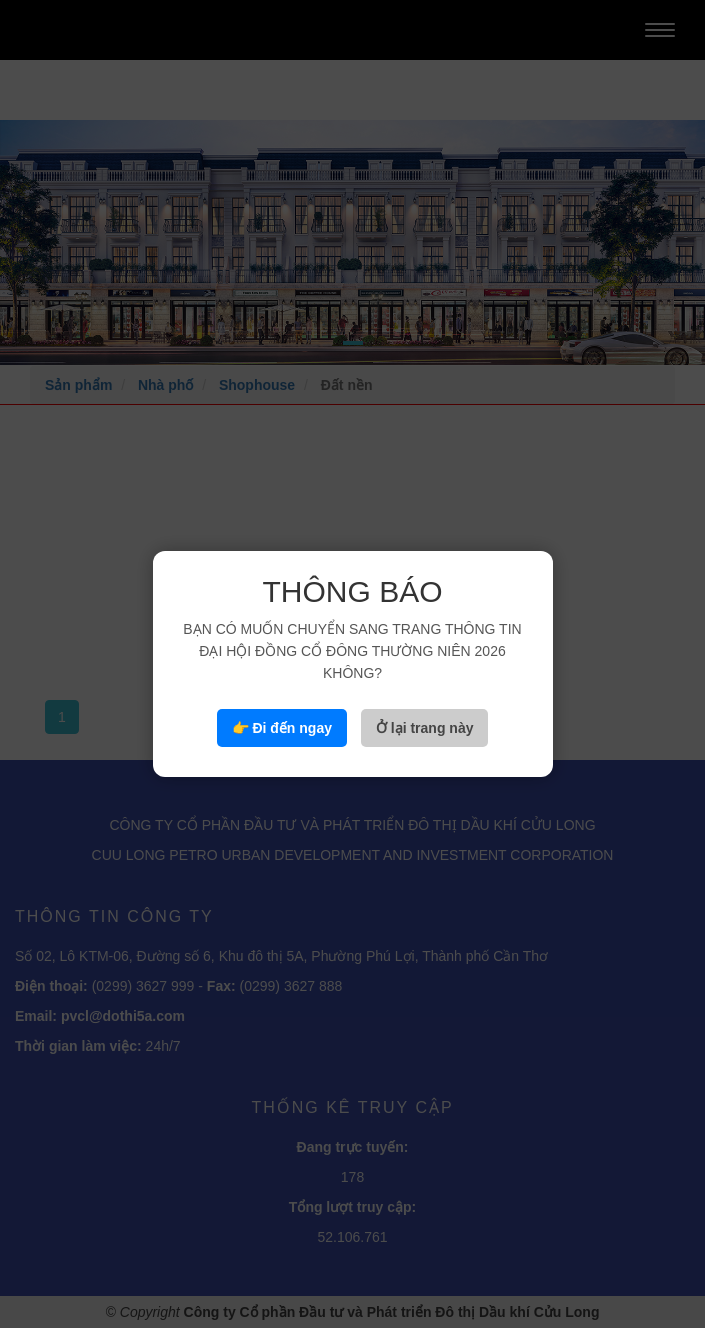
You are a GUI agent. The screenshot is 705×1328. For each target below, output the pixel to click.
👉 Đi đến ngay (282, 728)
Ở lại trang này (425, 728)
